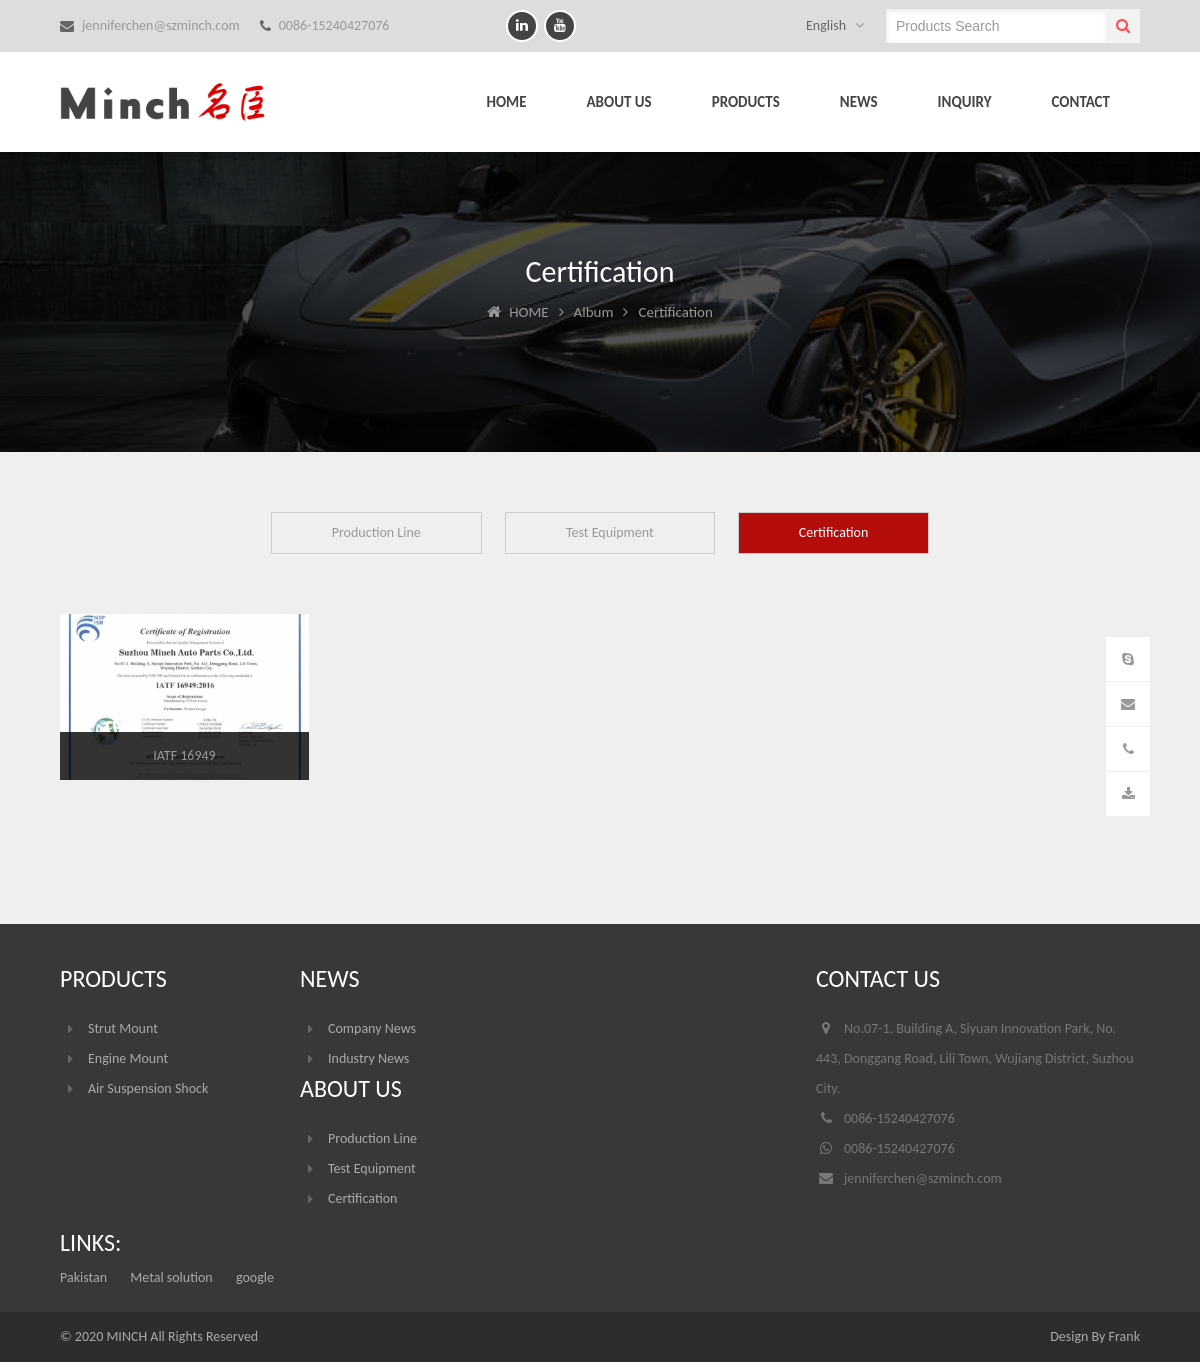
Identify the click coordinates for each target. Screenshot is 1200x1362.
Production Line (376, 532)
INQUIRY (965, 102)
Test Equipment (610, 532)
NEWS (859, 102)
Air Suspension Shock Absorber (148, 1092)
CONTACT (1081, 102)
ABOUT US (619, 102)
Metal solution (171, 1277)
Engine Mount (128, 1058)
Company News (372, 1028)
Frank (1124, 1336)
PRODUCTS (746, 102)
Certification (833, 532)
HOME (506, 102)
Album (594, 312)
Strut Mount (123, 1028)
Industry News (368, 1058)
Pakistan (83, 1277)
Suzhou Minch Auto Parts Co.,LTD (180, 102)
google (255, 1277)
